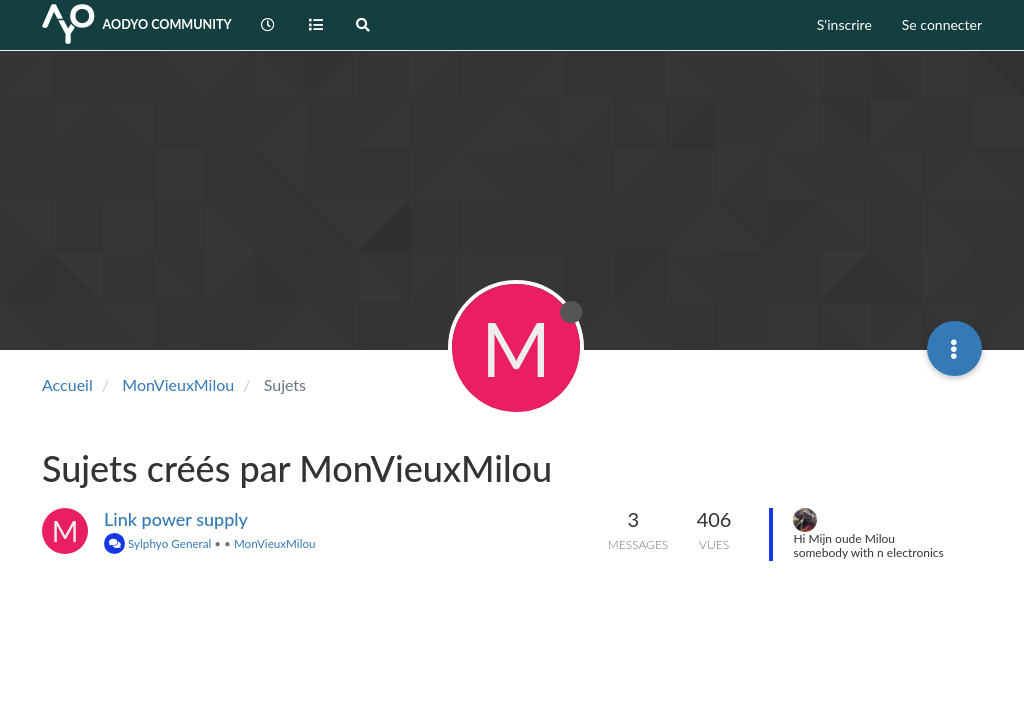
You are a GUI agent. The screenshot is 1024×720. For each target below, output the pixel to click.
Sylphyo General (157, 543)
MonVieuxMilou (275, 543)
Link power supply (176, 519)
